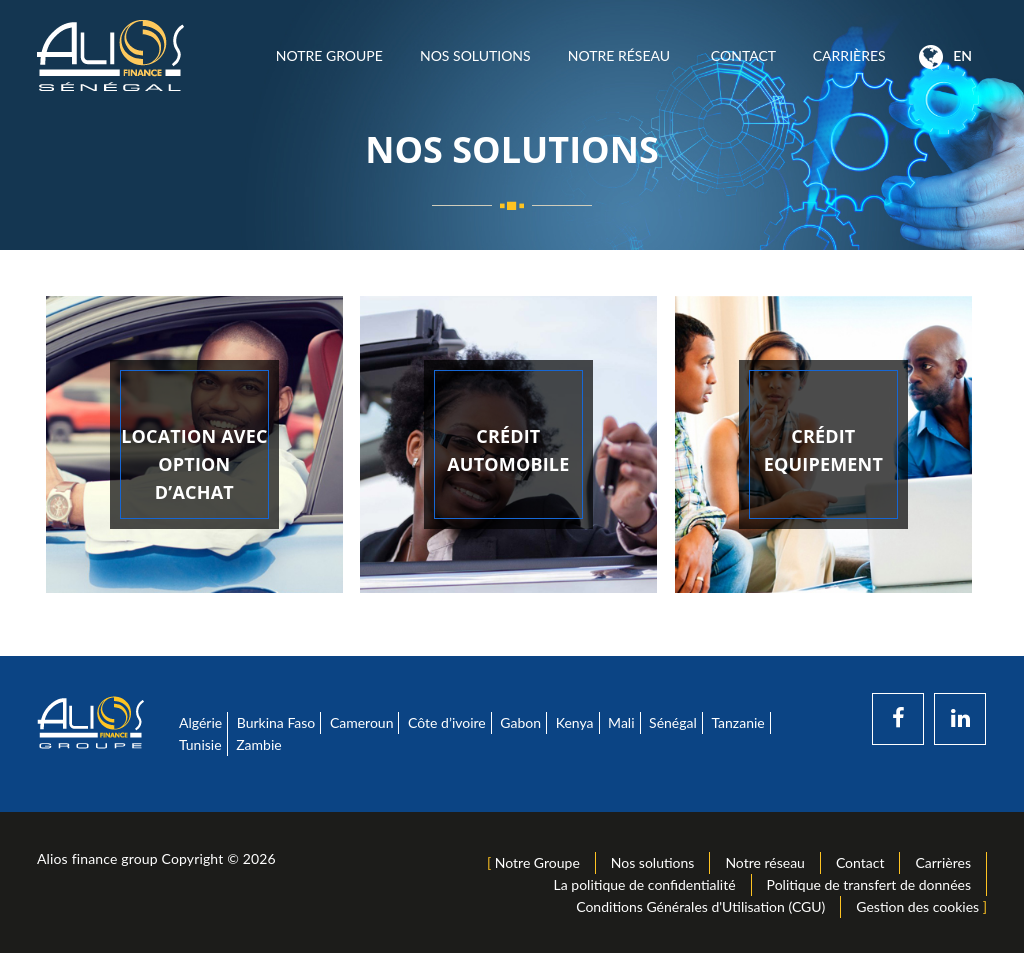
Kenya (575, 722)
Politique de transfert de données (869, 884)
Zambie (258, 744)
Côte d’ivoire (447, 722)
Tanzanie (737, 722)
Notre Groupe (329, 55)
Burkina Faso (276, 722)
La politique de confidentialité (645, 884)
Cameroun (362, 722)
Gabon (520, 722)
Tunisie (200, 744)
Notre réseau (620, 55)
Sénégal (673, 722)
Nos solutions (475, 55)
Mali (621, 722)
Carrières (849, 55)
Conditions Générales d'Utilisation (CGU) (700, 906)
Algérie (200, 722)
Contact (743, 55)
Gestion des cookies (917, 906)
